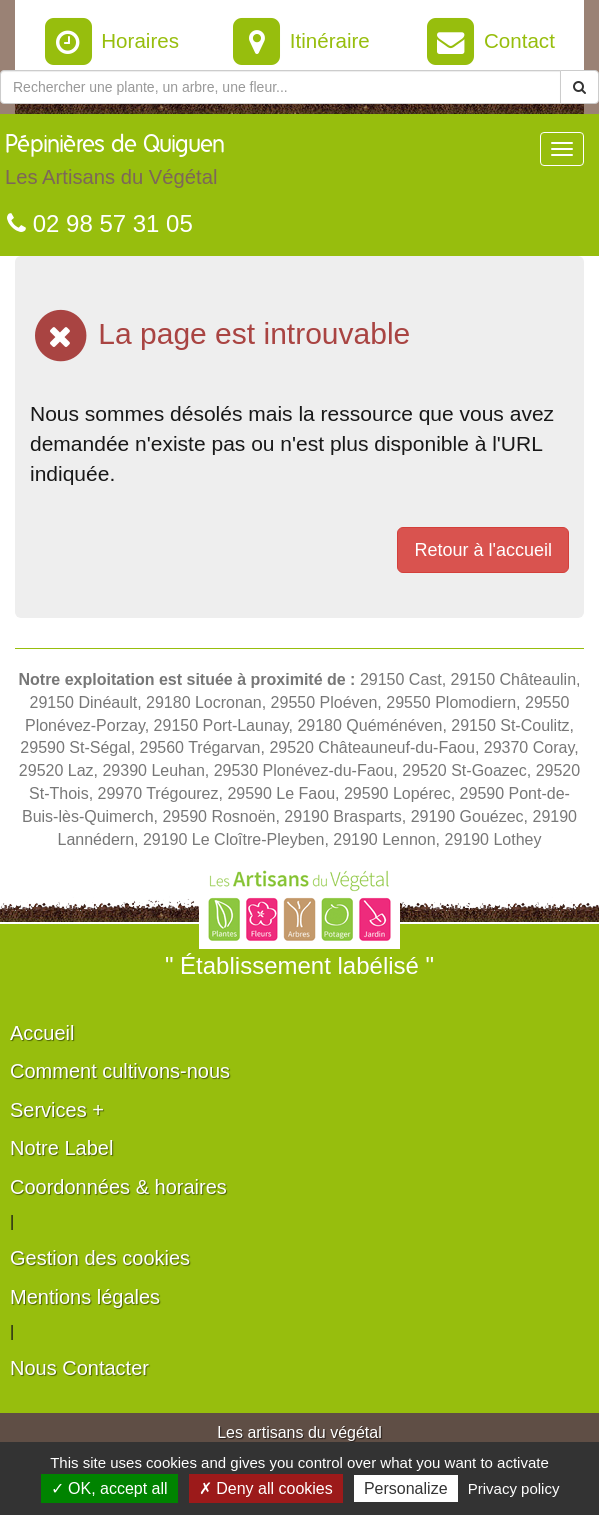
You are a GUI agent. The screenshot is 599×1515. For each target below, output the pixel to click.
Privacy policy (514, 1488)
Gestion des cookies (100, 1258)
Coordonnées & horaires (118, 1187)
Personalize (406, 1488)
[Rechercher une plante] (280, 87)
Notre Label (61, 1148)
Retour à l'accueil (483, 550)
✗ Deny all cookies (266, 1488)
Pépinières (115, 165)
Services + (57, 1110)
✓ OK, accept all (109, 1488)
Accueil (42, 1033)
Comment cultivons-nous (120, 1071)
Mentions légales (85, 1297)
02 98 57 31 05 (100, 223)
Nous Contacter (79, 1368)
